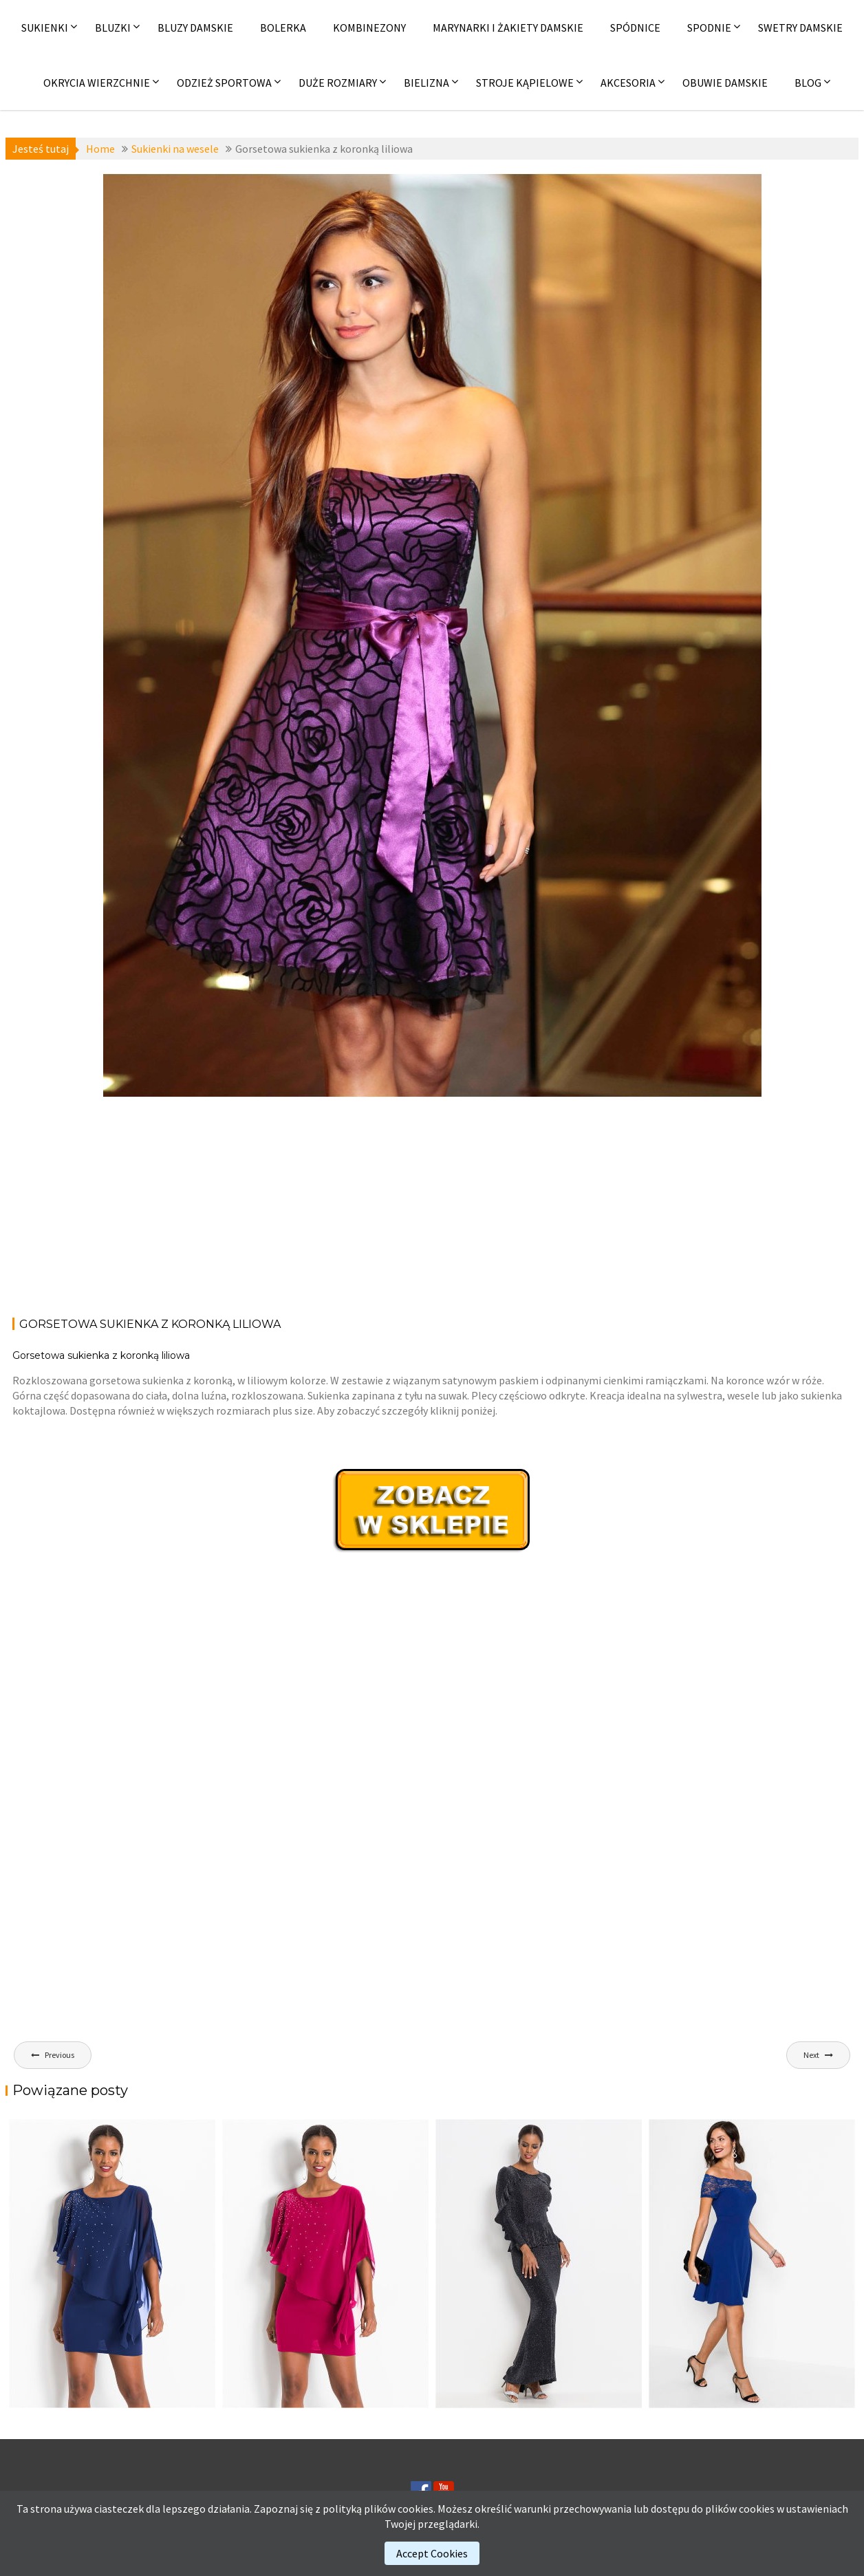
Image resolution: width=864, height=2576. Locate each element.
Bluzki (113, 27)
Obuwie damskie (725, 82)
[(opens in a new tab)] (752, 2263)
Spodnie (709, 27)
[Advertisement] (432, 1204)
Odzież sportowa (224, 82)
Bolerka (283, 27)
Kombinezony (369, 27)
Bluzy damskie (195, 27)
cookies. (416, 2508)
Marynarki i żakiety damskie (508, 27)
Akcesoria (628, 82)
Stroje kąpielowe (525, 82)
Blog (808, 82)
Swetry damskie (800, 27)
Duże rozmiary (338, 82)
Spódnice (635, 27)
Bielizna (426, 82)
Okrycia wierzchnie (96, 82)
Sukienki (44, 27)
